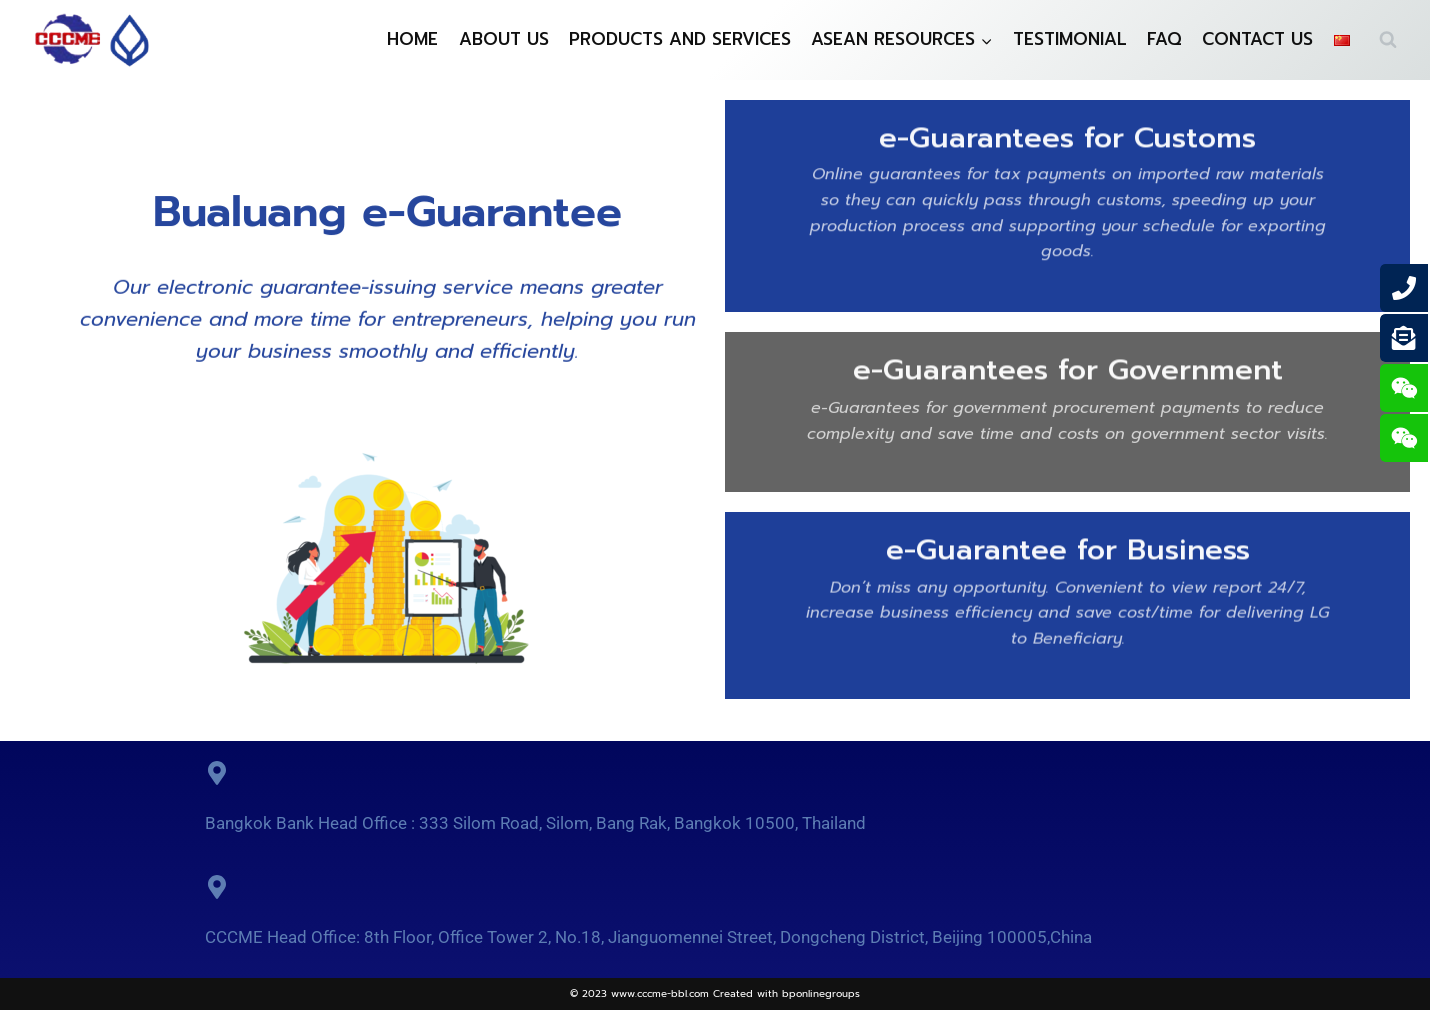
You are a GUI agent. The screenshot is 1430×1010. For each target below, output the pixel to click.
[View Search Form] (1388, 40)
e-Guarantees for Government (1068, 366)
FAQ (1164, 39)
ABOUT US (504, 39)
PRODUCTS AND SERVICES (680, 39)
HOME (412, 39)
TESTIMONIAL (1070, 39)
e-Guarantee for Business (1068, 546)
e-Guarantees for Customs (1067, 134)
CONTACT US (1257, 39)
